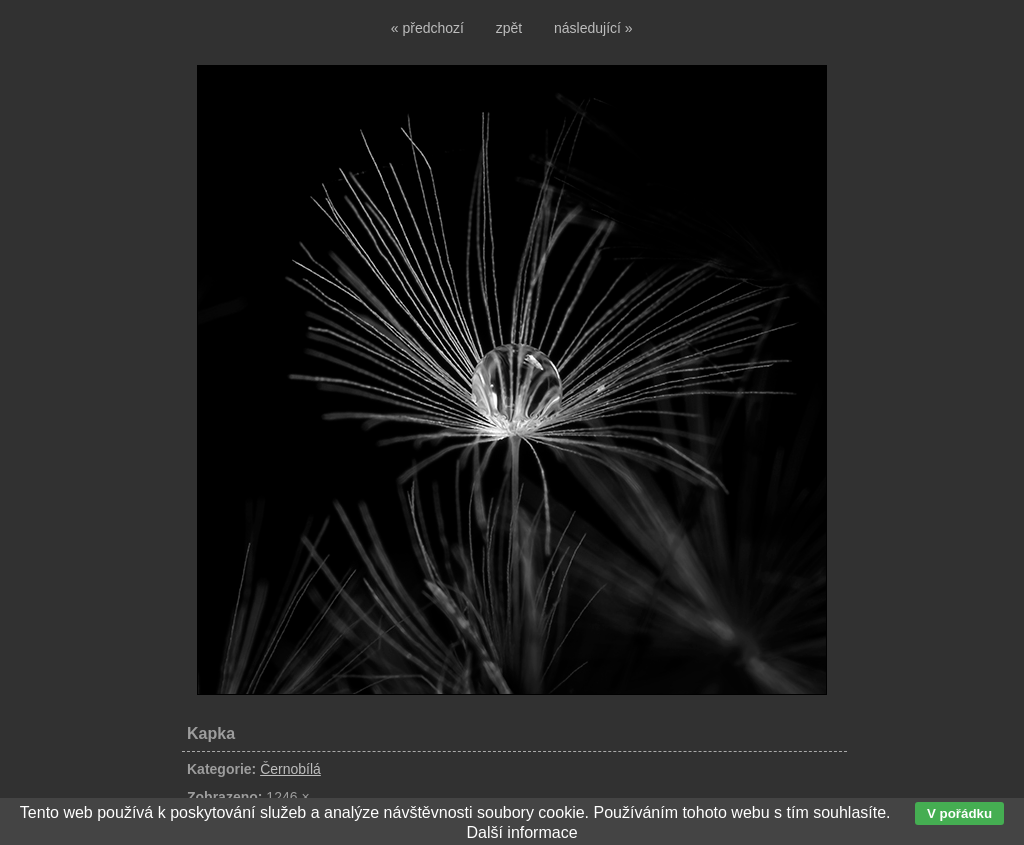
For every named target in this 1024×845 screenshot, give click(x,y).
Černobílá (290, 769)
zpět (509, 28)
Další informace (521, 832)
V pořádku (959, 813)
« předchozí (427, 28)
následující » (593, 28)
